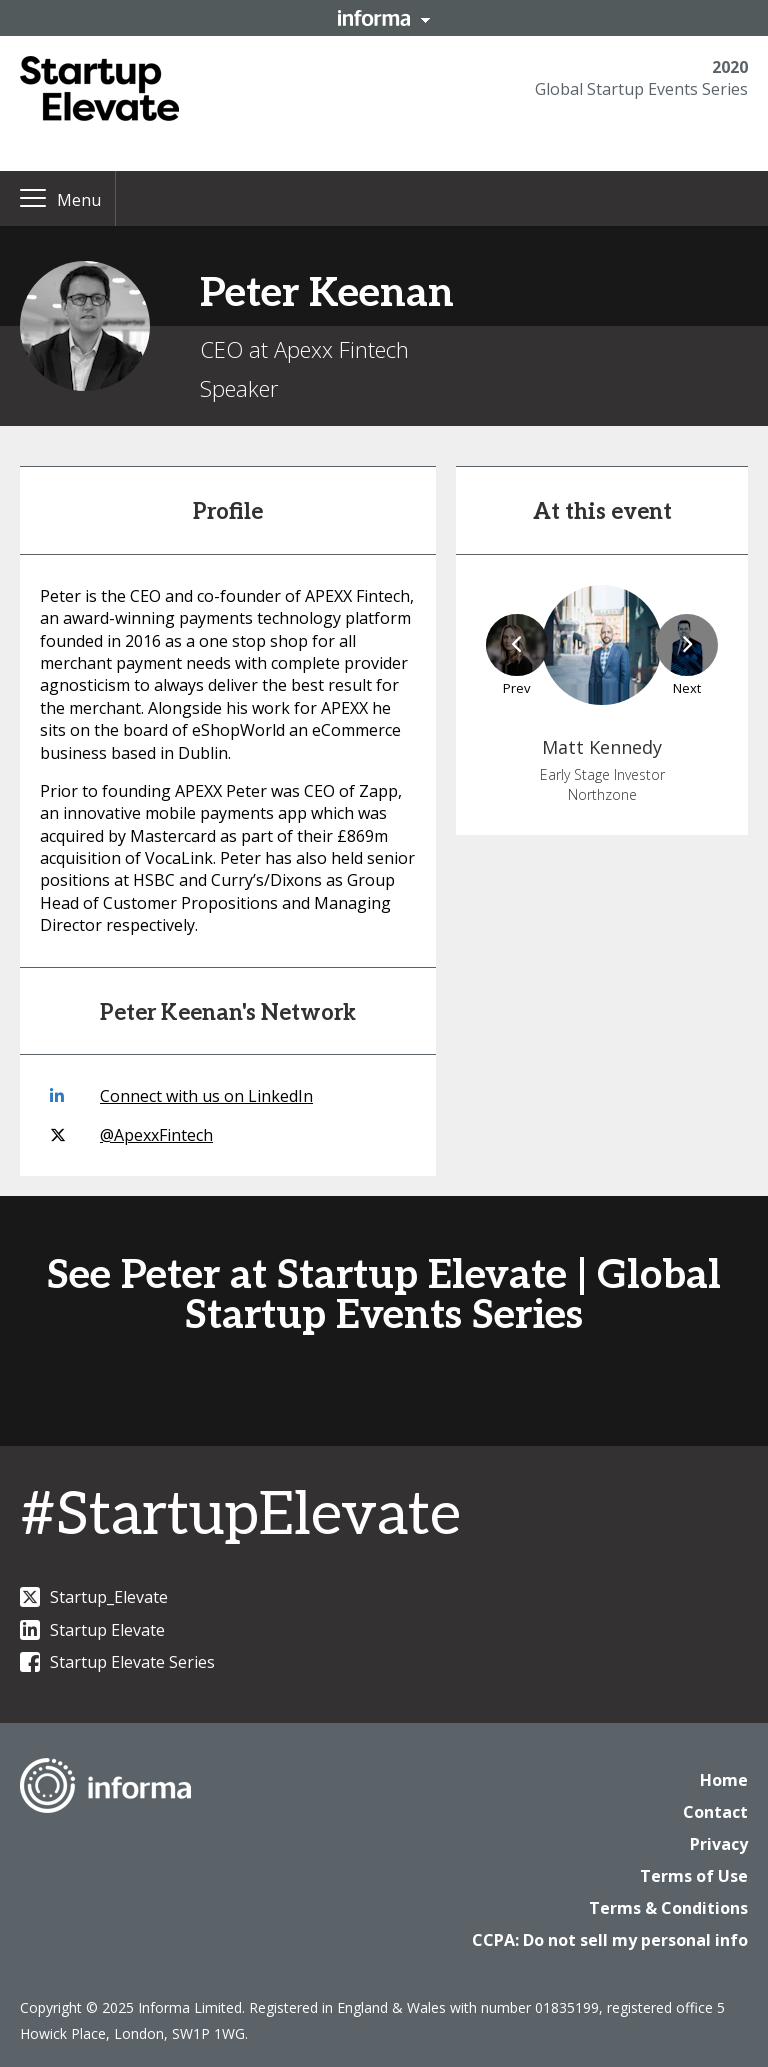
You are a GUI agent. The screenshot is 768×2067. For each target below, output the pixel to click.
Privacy (719, 1844)
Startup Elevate (92, 1630)
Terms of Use (694, 1876)
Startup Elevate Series (117, 1662)
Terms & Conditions (668, 1908)
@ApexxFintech (131, 1135)
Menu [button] (79, 200)
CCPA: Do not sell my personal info (610, 1940)
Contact (715, 1812)
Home (724, 1780)
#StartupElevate (240, 1516)
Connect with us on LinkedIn (181, 1096)
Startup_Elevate (94, 1597)
